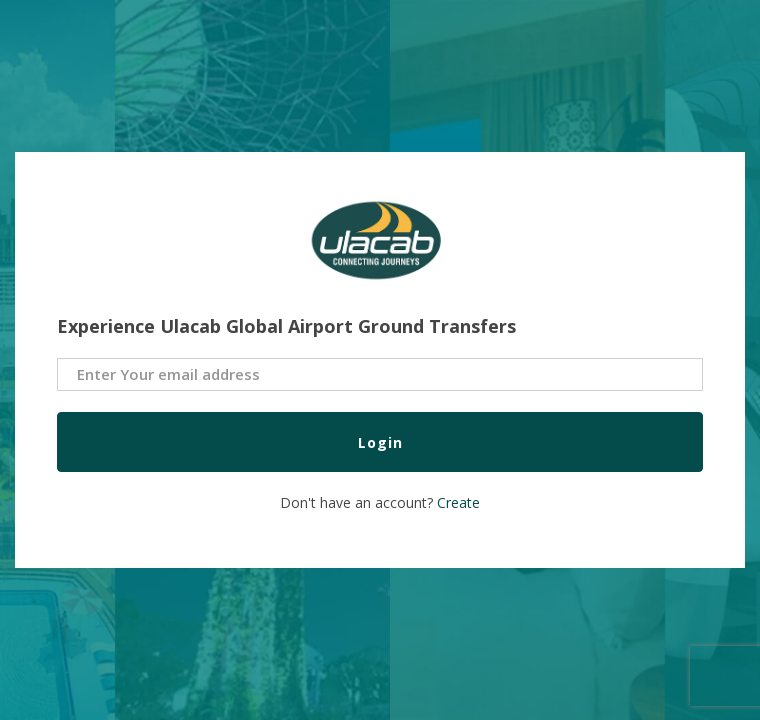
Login (380, 442)
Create (458, 502)
